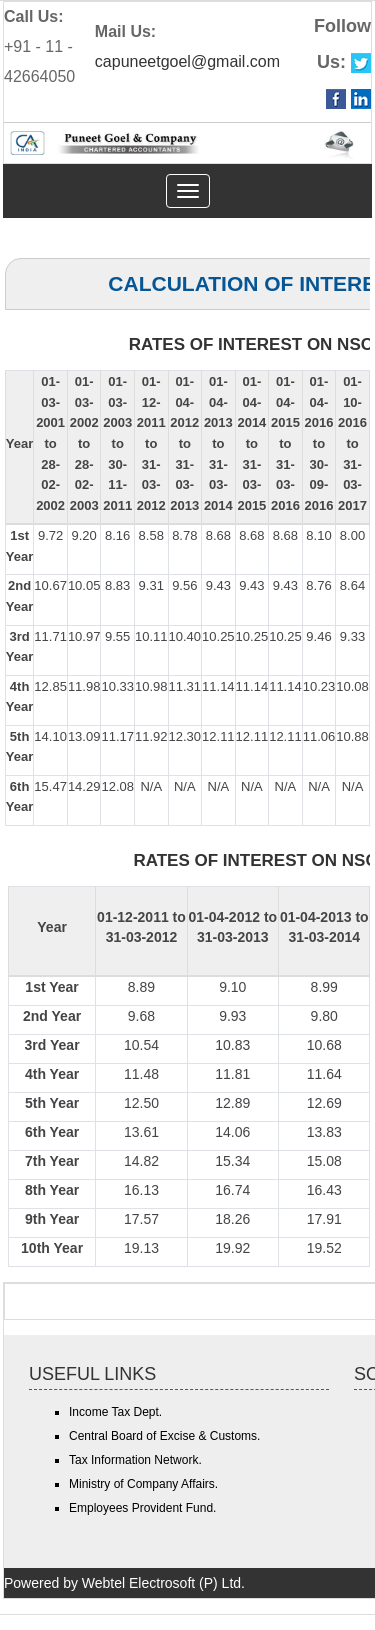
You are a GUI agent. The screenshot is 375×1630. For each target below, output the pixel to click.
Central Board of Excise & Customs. (164, 1436)
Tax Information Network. (135, 1460)
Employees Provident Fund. (142, 1508)
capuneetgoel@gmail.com (187, 61)
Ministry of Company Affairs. (143, 1484)
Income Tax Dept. (115, 1412)
